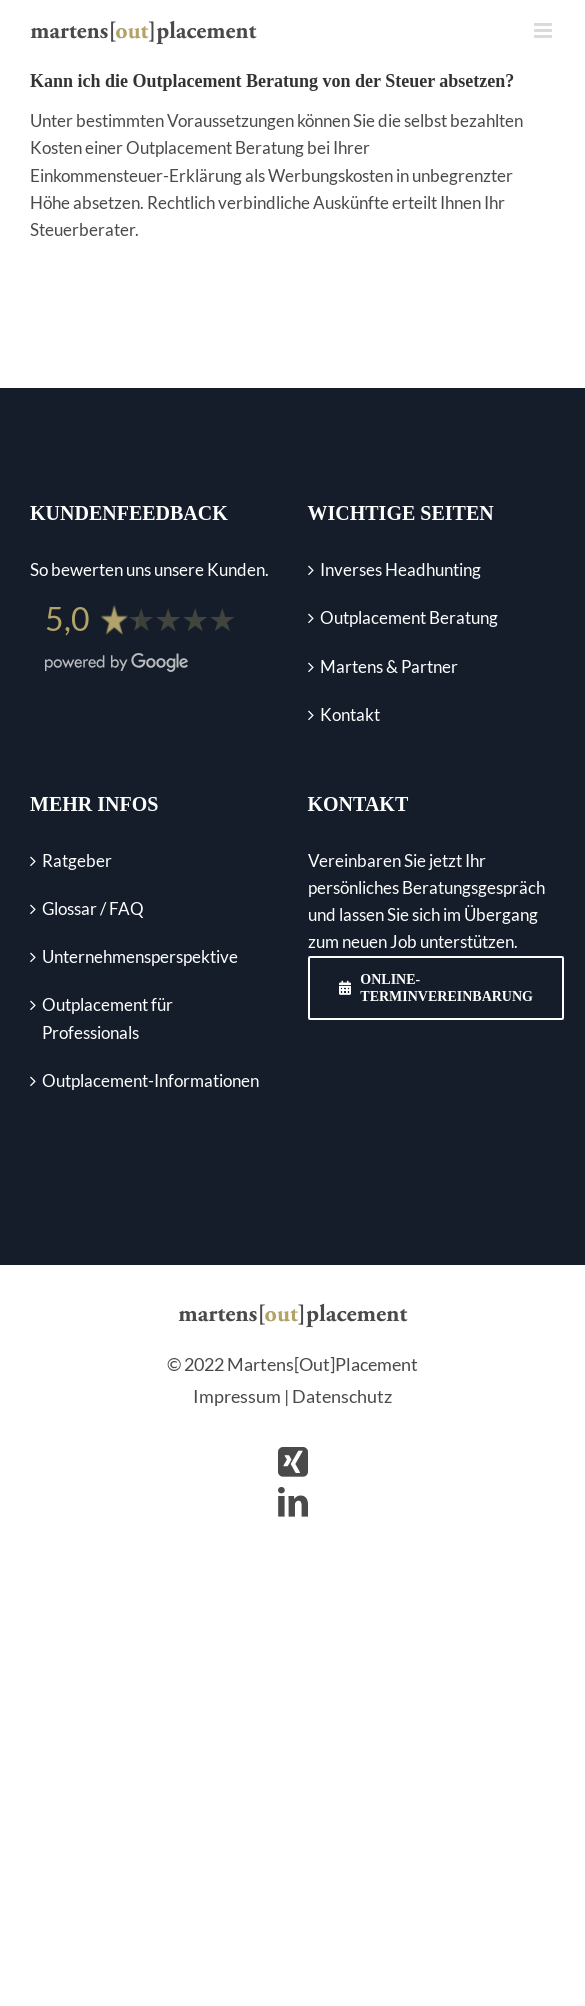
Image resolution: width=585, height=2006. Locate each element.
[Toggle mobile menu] (544, 30)
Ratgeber (77, 860)
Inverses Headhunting (400, 569)
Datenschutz (342, 1396)
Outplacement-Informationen (150, 1080)
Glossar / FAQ (93, 908)
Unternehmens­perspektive (140, 956)
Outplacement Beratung (409, 617)
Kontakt (350, 714)
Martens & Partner (389, 666)
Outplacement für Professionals (107, 1018)
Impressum (237, 1396)
